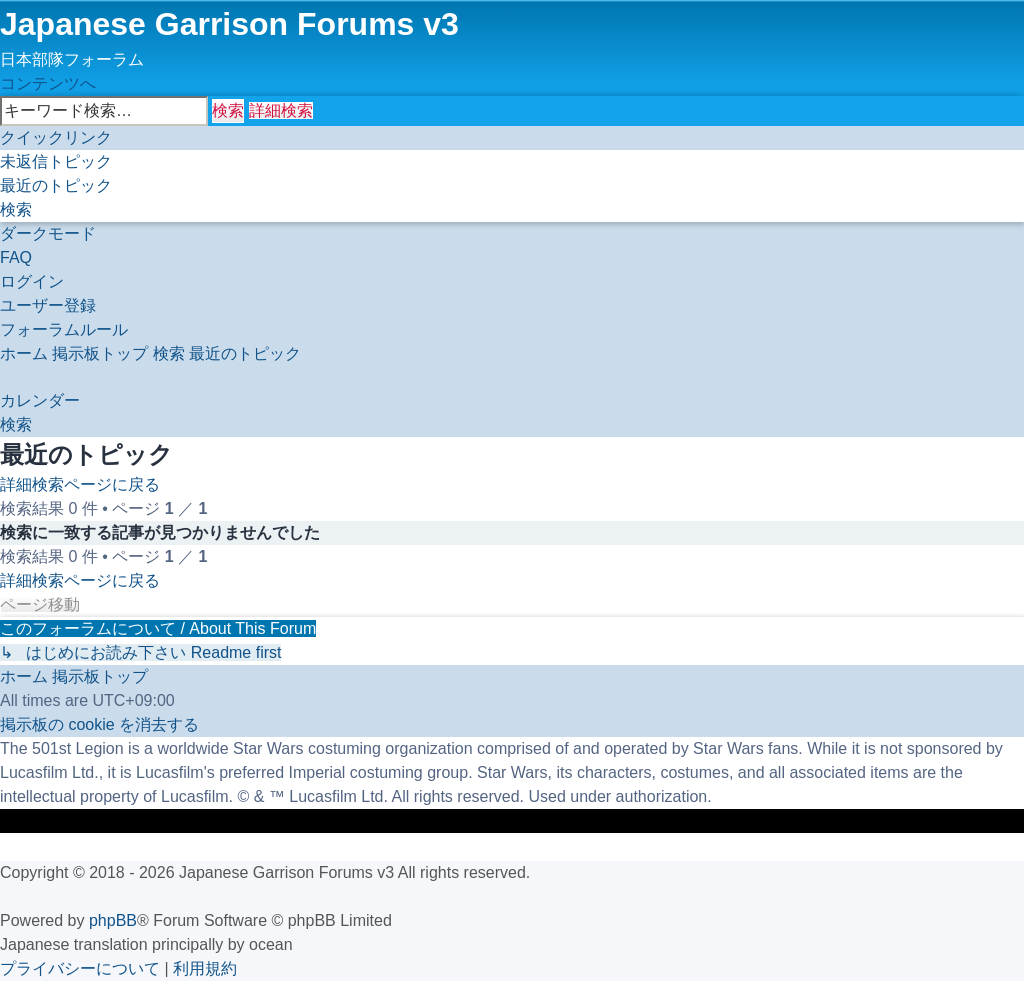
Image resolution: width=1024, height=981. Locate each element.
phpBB (113, 920)
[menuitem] (56, 161)
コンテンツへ (48, 83)
